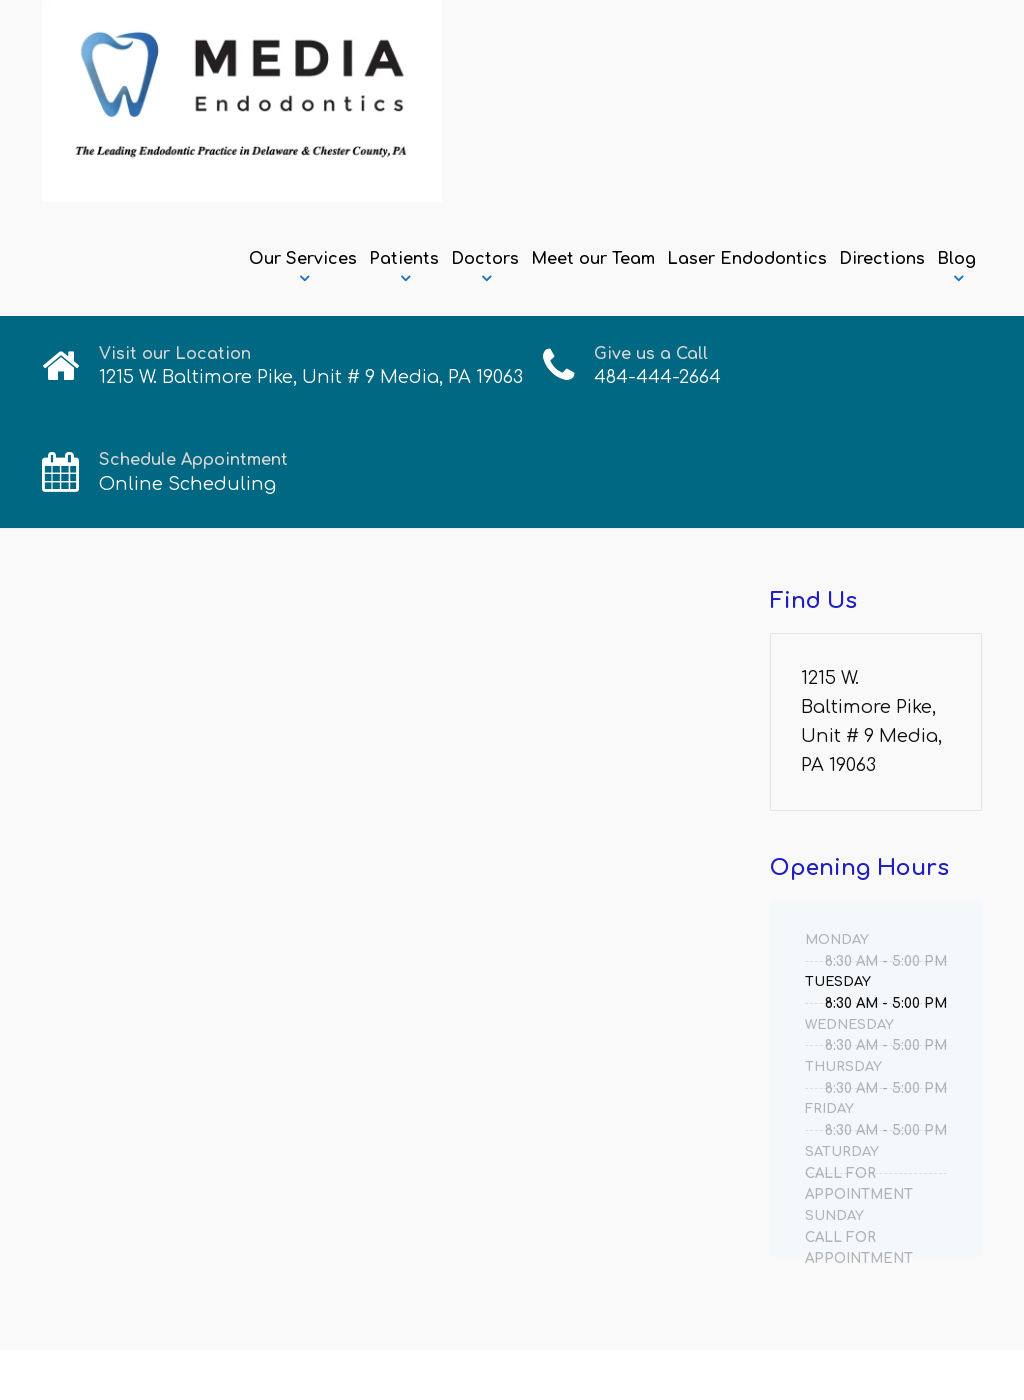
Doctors (485, 259)
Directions (882, 259)
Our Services (303, 259)
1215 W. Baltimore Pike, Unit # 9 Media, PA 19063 (871, 721)
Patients (404, 259)
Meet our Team (593, 259)
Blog (956, 259)
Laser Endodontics (747, 259)
